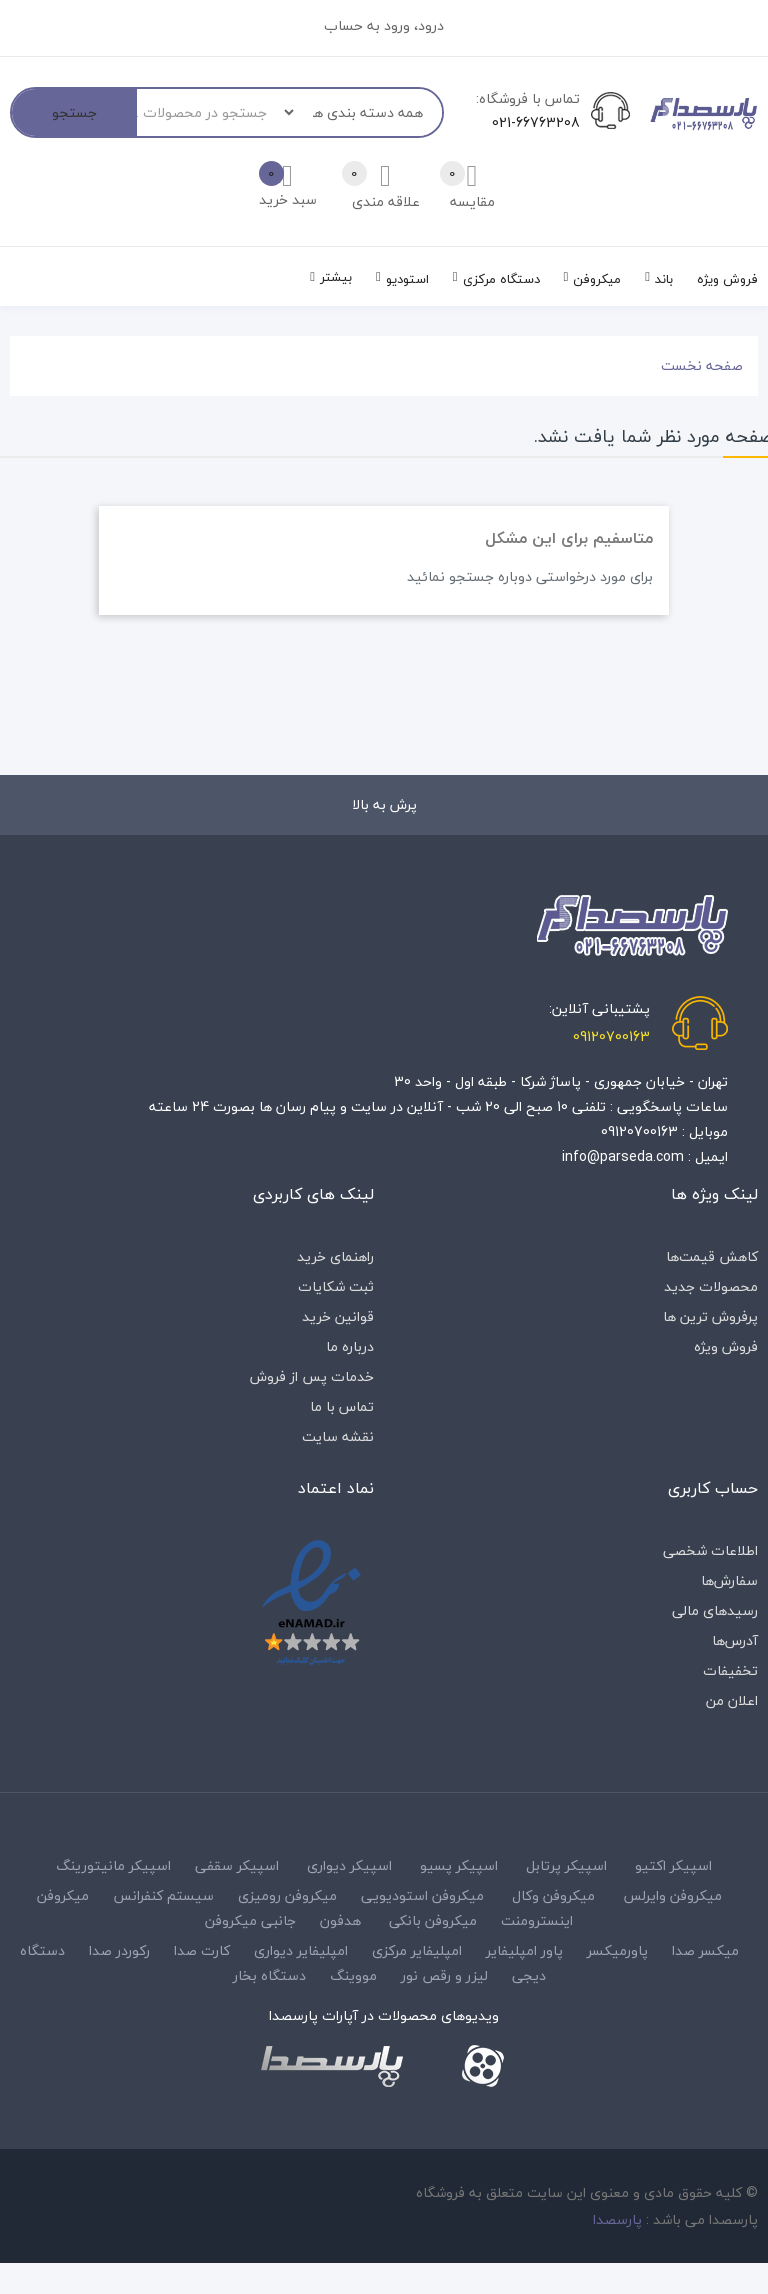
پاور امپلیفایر (524, 1950)
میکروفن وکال (553, 1895)
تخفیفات (730, 1670)
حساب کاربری (713, 1488)
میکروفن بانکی (433, 1920)
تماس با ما (342, 1406)
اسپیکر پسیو (459, 1865)
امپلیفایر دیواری (301, 1950)
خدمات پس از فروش (312, 1376)
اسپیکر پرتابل (566, 1865)
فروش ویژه (726, 1346)
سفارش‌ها (729, 1580)
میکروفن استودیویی (422, 1895)
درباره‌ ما (350, 1346)
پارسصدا (617, 2219)
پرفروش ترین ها (710, 1316)
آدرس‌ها (735, 1640)
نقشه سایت (338, 1436)
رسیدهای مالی (715, 1610)
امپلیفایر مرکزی (417, 1950)
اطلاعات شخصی (710, 1550)
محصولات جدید (711, 1286)
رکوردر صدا (119, 1950)
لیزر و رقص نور (444, 1975)
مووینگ (353, 1975)
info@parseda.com (623, 1156)
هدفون (340, 1920)
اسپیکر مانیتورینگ (113, 1865)
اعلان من (732, 1700)
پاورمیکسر (617, 1950)
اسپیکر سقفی (237, 1865)
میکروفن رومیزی (287, 1895)
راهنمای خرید (335, 1256)
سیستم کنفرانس (163, 1895)
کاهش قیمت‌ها (712, 1256)
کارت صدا (202, 1950)
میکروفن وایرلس (672, 1895)
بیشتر (336, 277)
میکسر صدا (705, 1950)
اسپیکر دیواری (349, 1865)
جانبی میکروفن (250, 1920)
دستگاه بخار (269, 1975)
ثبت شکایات (336, 1286)
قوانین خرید (338, 1316)
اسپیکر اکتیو (673, 1865)
